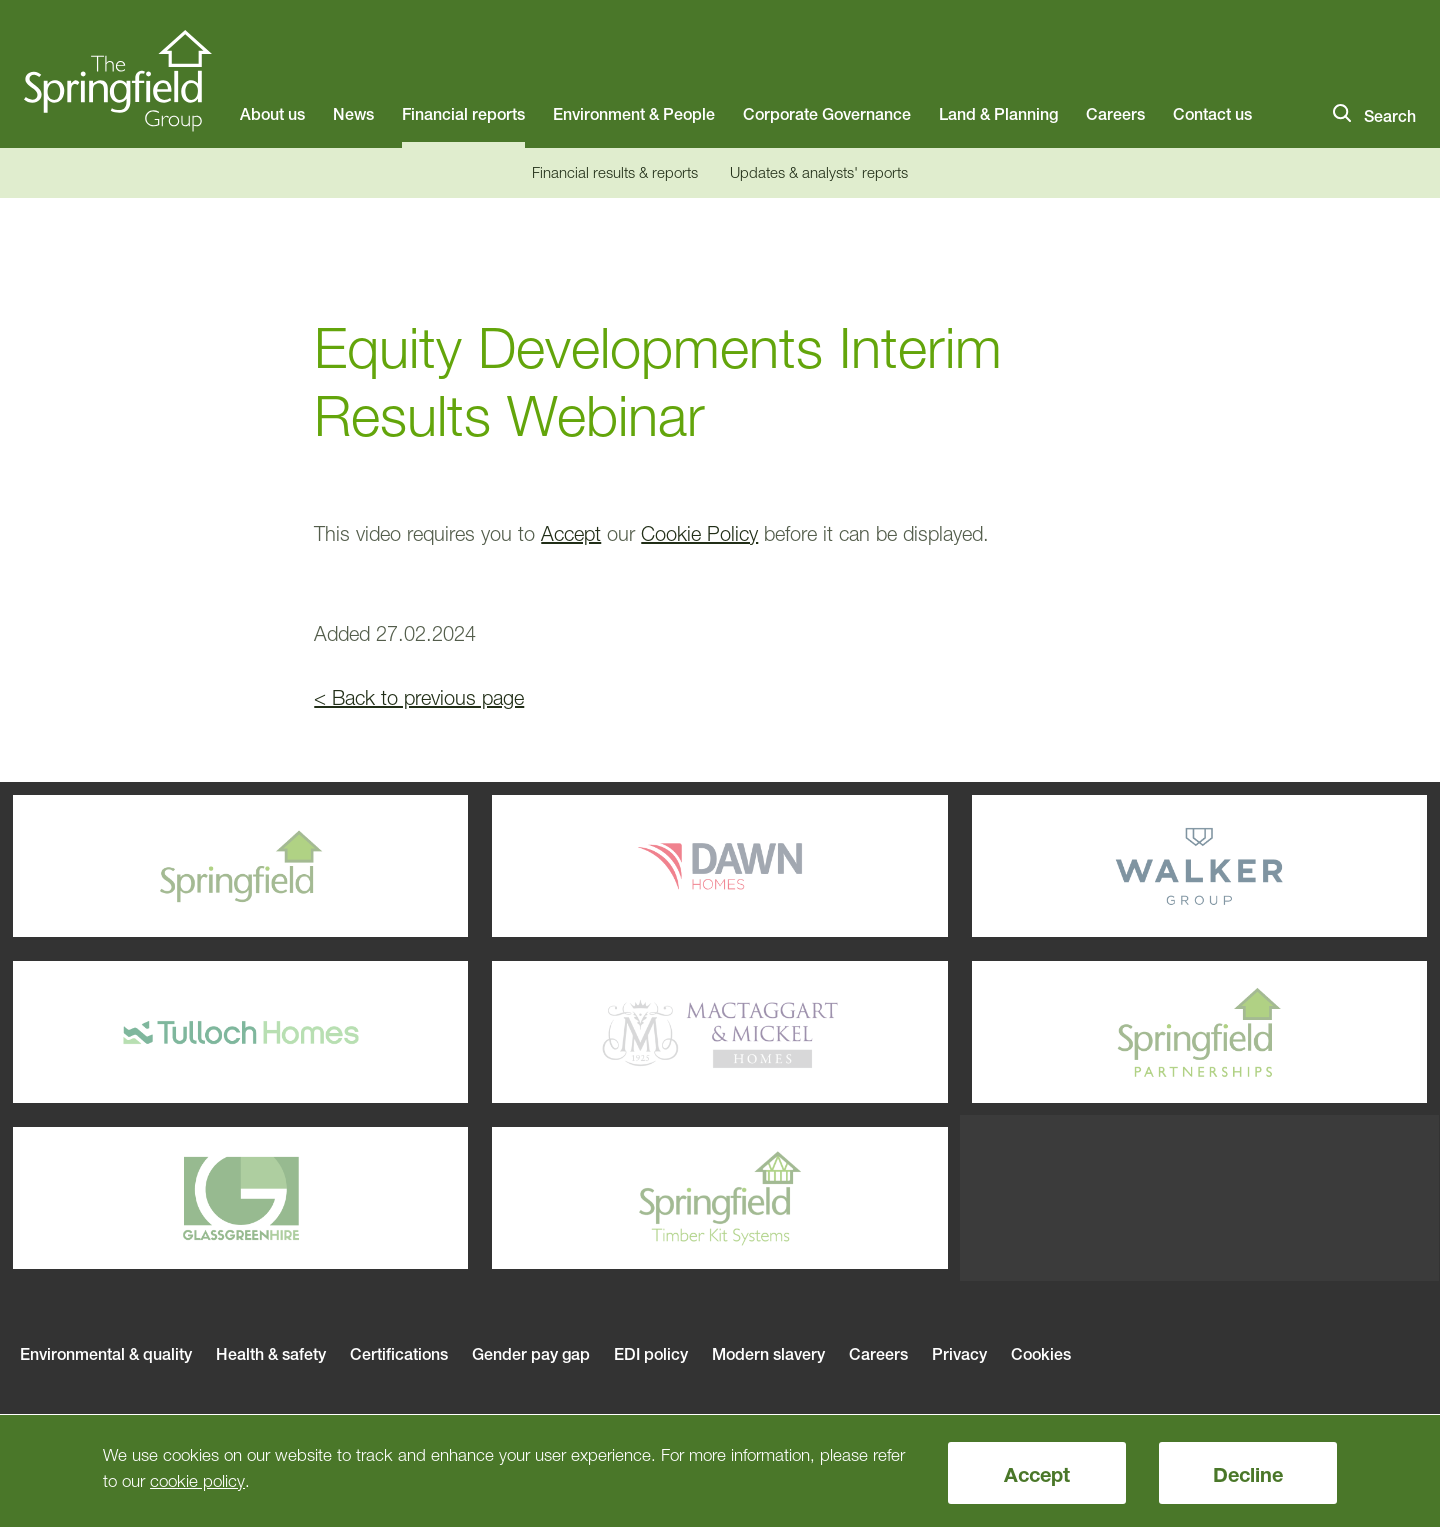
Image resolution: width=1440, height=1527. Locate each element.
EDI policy (651, 1354)
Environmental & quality (106, 1354)
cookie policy (197, 1480)
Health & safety (271, 1354)
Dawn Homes (658, 866)
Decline (1248, 1475)
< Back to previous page (419, 698)
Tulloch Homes (179, 1032)
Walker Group (1138, 866)
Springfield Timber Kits (658, 1198)
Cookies (1041, 1354)
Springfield (179, 866)
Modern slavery (768, 1354)
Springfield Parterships (1138, 1032)
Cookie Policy (699, 534)
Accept (1037, 1475)
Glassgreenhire (179, 1198)
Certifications (399, 1354)
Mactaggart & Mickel (658, 1032)
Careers (878, 1354)
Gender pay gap (531, 1354)
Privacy (959, 1354)
